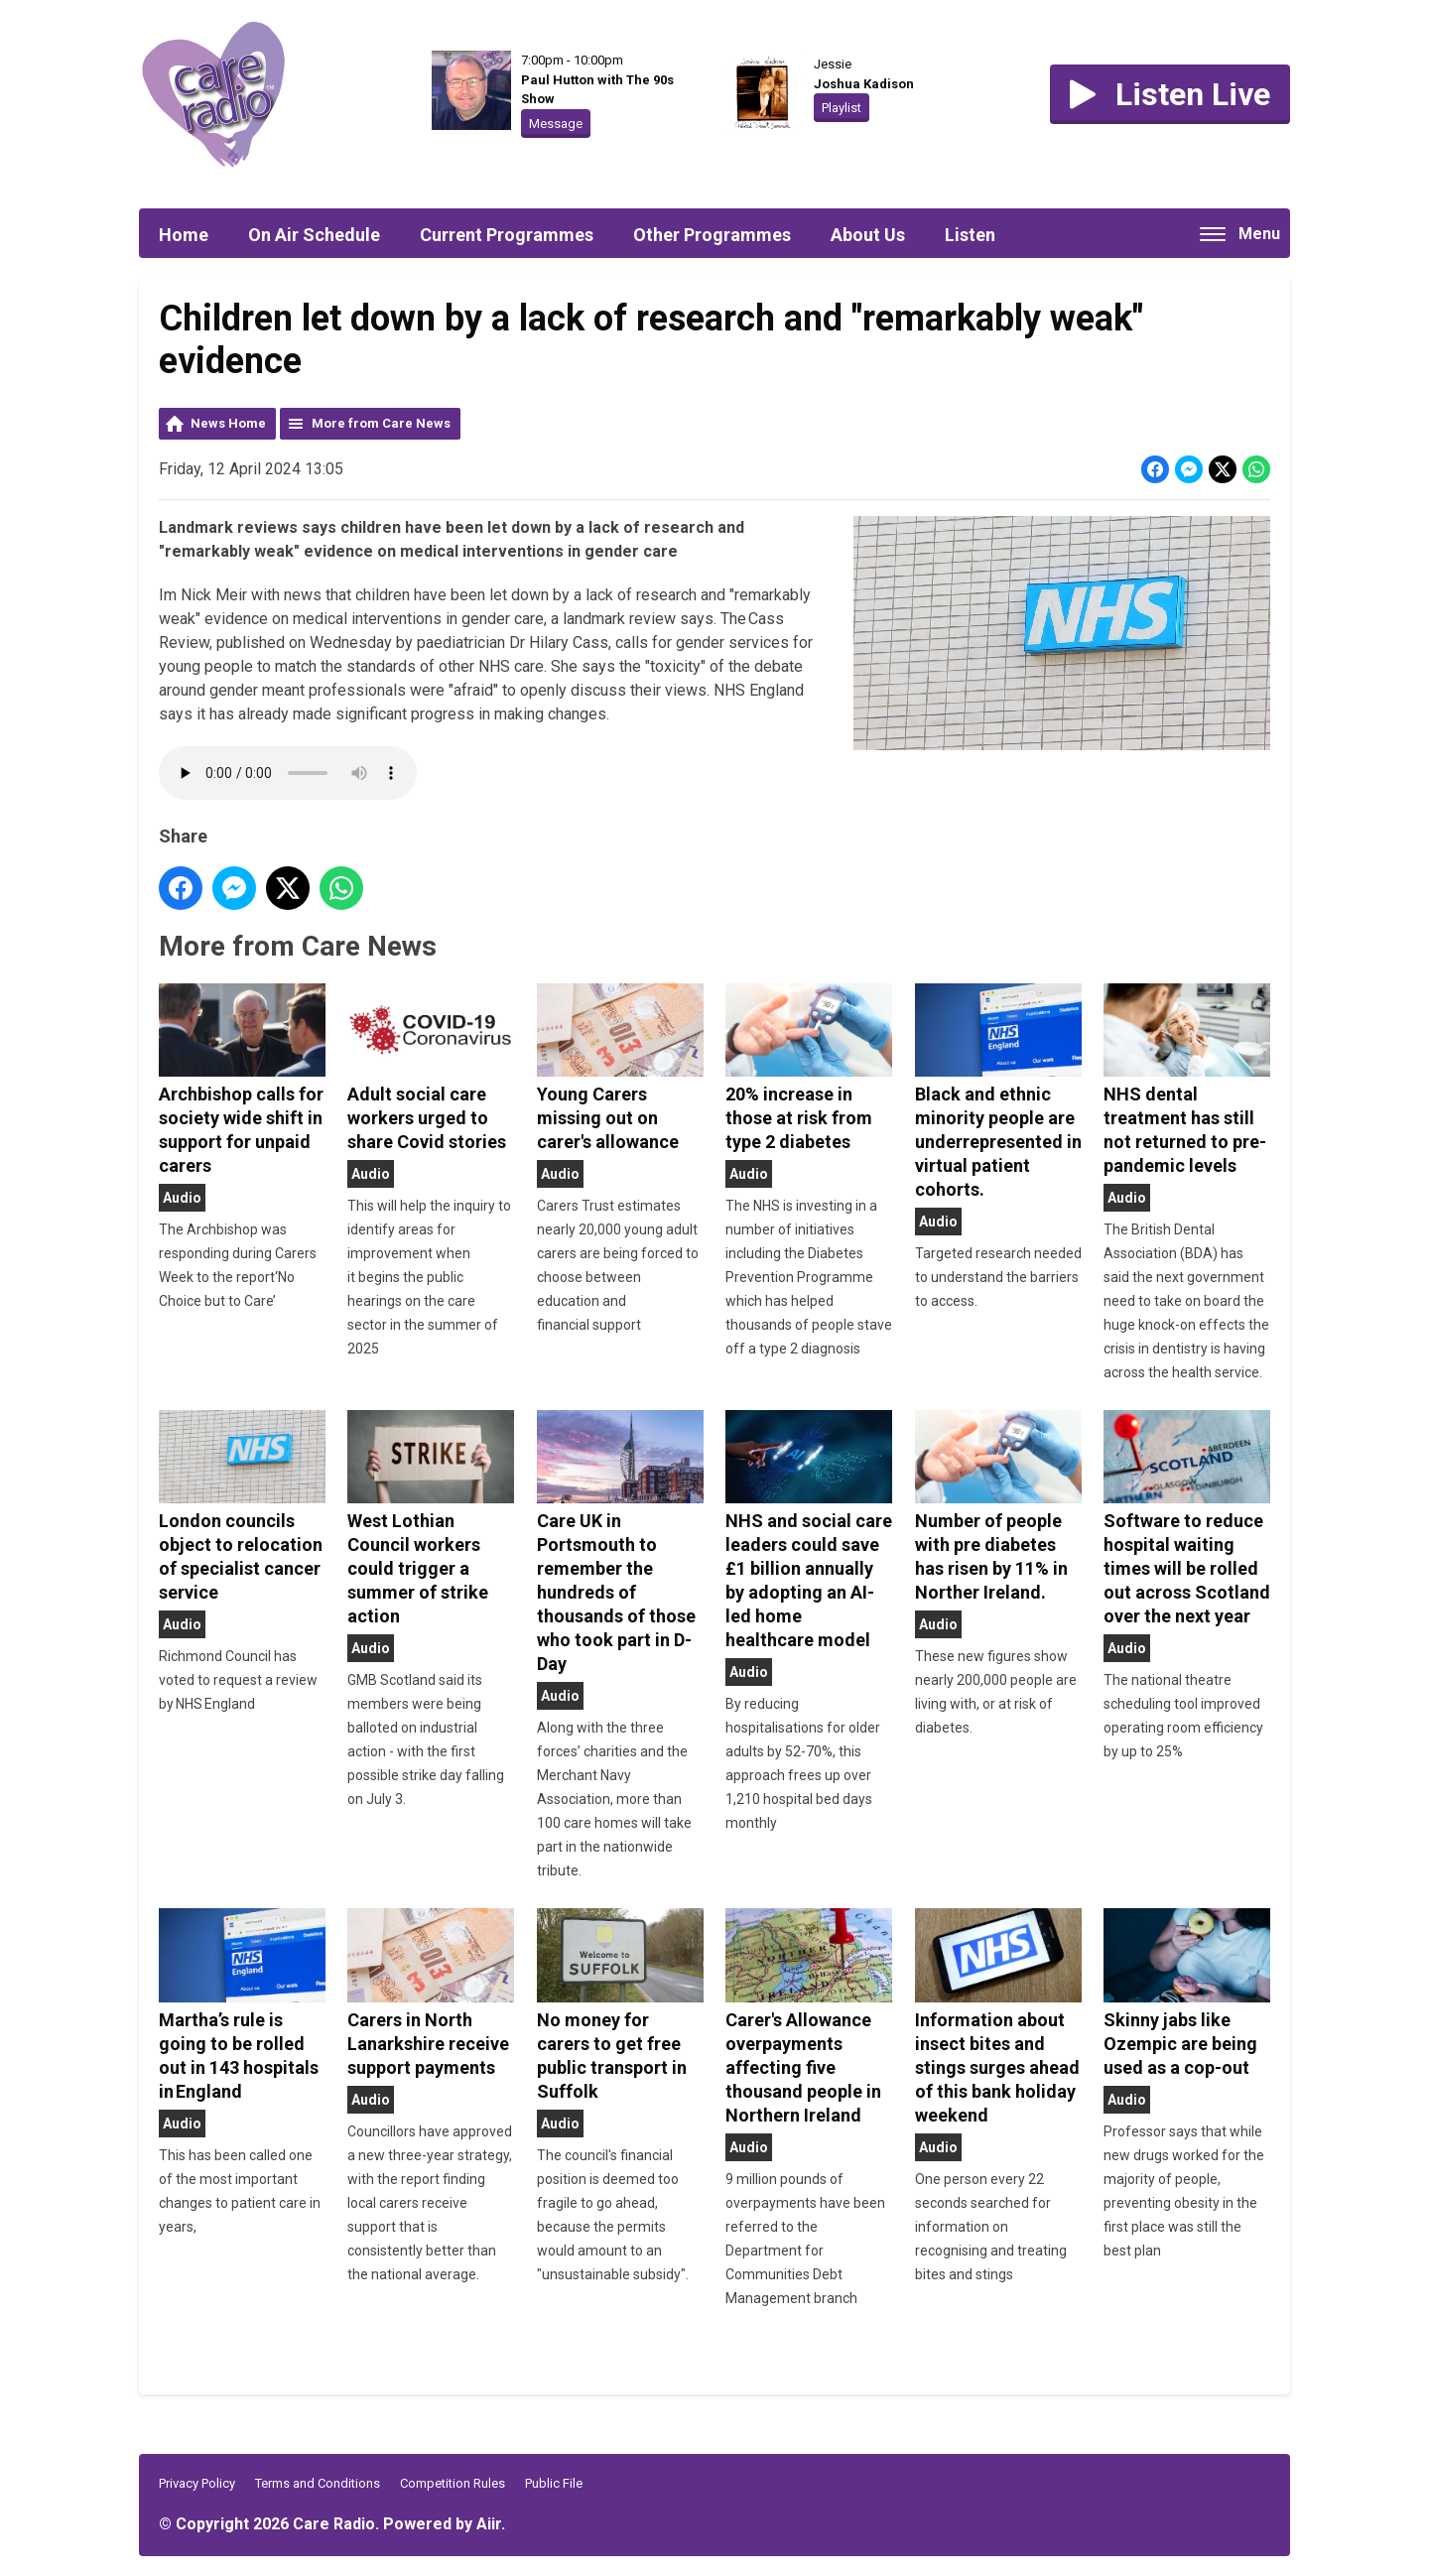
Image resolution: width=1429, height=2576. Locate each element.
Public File (554, 2483)
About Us (868, 234)
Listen (970, 234)
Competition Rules (452, 2483)
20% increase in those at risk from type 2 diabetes (808, 1067)
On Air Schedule (314, 234)
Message (556, 123)
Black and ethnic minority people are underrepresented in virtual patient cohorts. (998, 1091)
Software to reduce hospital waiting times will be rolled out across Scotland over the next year (1187, 1518)
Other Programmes (712, 234)
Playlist (841, 107)
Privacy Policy (197, 2483)
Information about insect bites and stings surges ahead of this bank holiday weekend (998, 2017)
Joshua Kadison (864, 83)
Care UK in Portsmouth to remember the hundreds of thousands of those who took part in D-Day (620, 1542)
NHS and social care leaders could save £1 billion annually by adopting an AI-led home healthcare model (808, 1530)
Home (183, 234)
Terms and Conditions (317, 2483)
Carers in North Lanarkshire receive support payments (430, 1993)
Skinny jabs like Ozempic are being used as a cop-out (1187, 1993)
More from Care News (381, 423)
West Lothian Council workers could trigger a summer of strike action (430, 1518)
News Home (228, 423)
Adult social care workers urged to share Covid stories (430, 1067)
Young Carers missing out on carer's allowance (620, 1067)
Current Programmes (506, 234)
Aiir (488, 2523)
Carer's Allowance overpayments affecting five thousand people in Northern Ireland (808, 2017)
